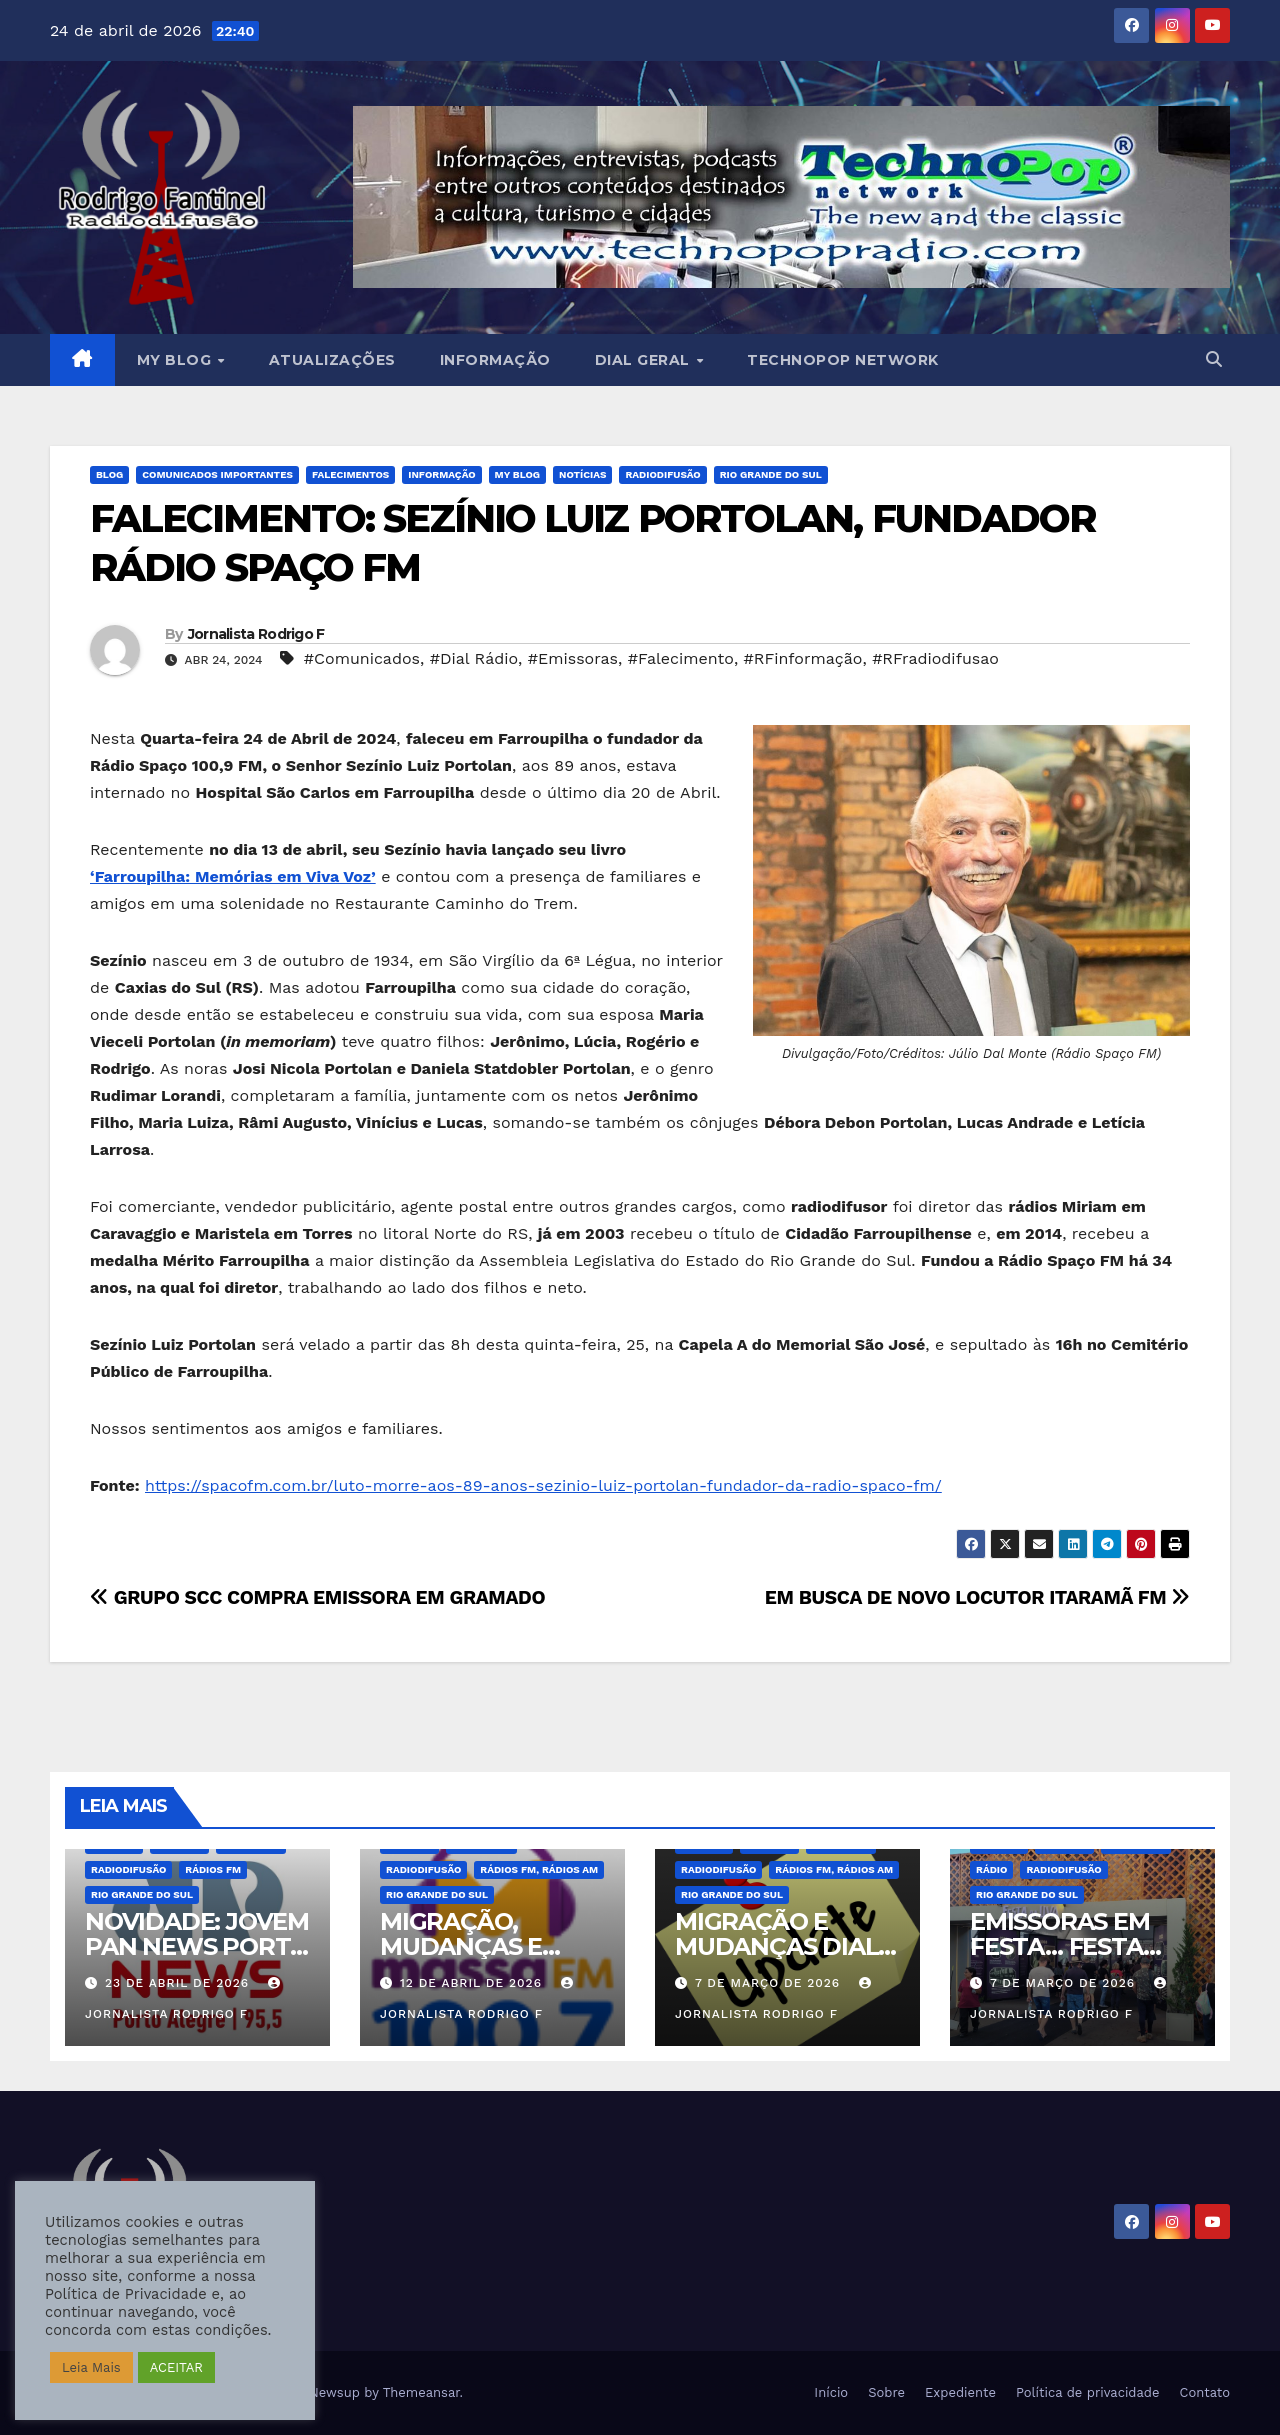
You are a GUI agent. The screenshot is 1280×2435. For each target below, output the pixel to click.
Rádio (991, 1869)
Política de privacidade (1088, 2392)
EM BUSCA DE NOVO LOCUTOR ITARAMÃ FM (977, 1597)
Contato (1205, 2392)
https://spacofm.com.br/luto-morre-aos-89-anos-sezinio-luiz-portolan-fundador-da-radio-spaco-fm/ (543, 1485)
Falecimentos (350, 474)
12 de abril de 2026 (473, 1983)
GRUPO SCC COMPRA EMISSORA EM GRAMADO (317, 1597)
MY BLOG (176, 360)
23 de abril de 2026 (179, 1983)
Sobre (886, 2392)
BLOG (109, 474)
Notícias (582, 474)
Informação (495, 360)
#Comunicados (362, 658)
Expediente (960, 2392)
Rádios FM (213, 1869)
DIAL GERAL (645, 360)
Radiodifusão (662, 474)
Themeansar (421, 2392)
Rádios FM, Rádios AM (539, 1869)
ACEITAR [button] (176, 2367)
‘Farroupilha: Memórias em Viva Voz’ (233, 876)
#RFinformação (803, 658)
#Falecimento (681, 658)
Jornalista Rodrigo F (256, 634)
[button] (1214, 359)
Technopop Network (843, 360)
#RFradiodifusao (935, 658)
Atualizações (332, 360)
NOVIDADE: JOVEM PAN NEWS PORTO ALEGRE (197, 1946)
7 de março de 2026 (770, 1983)
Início (831, 2392)
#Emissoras (573, 658)
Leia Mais (91, 2367)
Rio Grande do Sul (771, 474)
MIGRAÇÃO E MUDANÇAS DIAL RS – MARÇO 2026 (777, 1946)
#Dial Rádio (474, 658)
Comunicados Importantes (217, 474)
